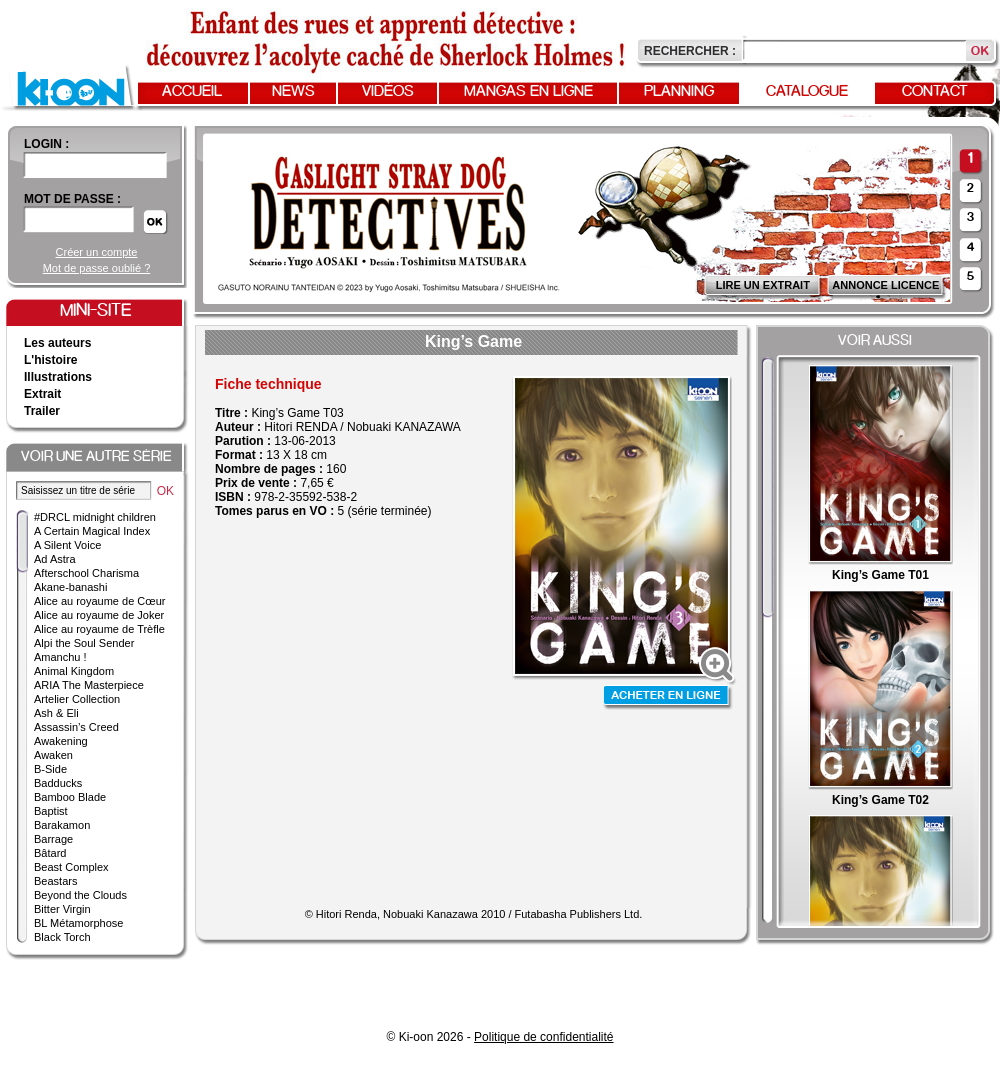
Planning (679, 92)
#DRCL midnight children (95, 517)
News (293, 92)
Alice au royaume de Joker (99, 615)
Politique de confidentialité (543, 1037)
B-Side (50, 769)
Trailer (42, 411)
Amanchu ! (60, 657)
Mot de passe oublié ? (97, 268)
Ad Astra (55, 559)
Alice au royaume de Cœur (99, 601)
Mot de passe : (72, 199)
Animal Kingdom (74, 671)
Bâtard (50, 853)
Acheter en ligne (668, 697)
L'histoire (51, 360)
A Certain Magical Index (92, 531)
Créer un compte (97, 252)
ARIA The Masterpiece (89, 685)
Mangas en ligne (528, 92)
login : (46, 144)
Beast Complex (71, 867)
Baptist (51, 811)
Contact (935, 92)
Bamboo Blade (70, 797)
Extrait (42, 394)
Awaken (53, 755)
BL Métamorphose (78, 923)
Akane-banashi (70, 587)
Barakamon (62, 825)
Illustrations (58, 377)
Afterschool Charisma (86, 573)
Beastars (55, 881)
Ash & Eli (56, 713)
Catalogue (807, 92)
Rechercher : (690, 51)
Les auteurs (57, 343)
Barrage (53, 839)
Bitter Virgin (62, 909)
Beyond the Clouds (80, 895)
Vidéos (388, 92)
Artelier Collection (77, 699)
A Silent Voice (67, 545)
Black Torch (62, 937)
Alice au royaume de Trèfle (99, 629)
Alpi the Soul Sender (84, 643)
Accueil (192, 92)
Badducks (58, 783)
